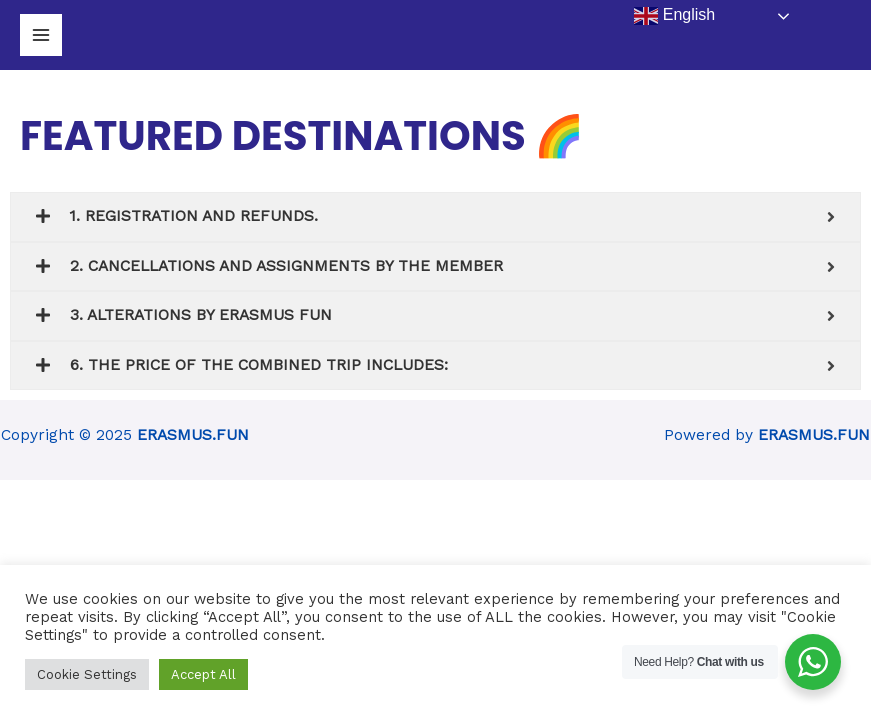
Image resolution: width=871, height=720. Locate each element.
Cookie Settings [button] (87, 674)
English (674, 16)
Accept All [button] (203, 674)
